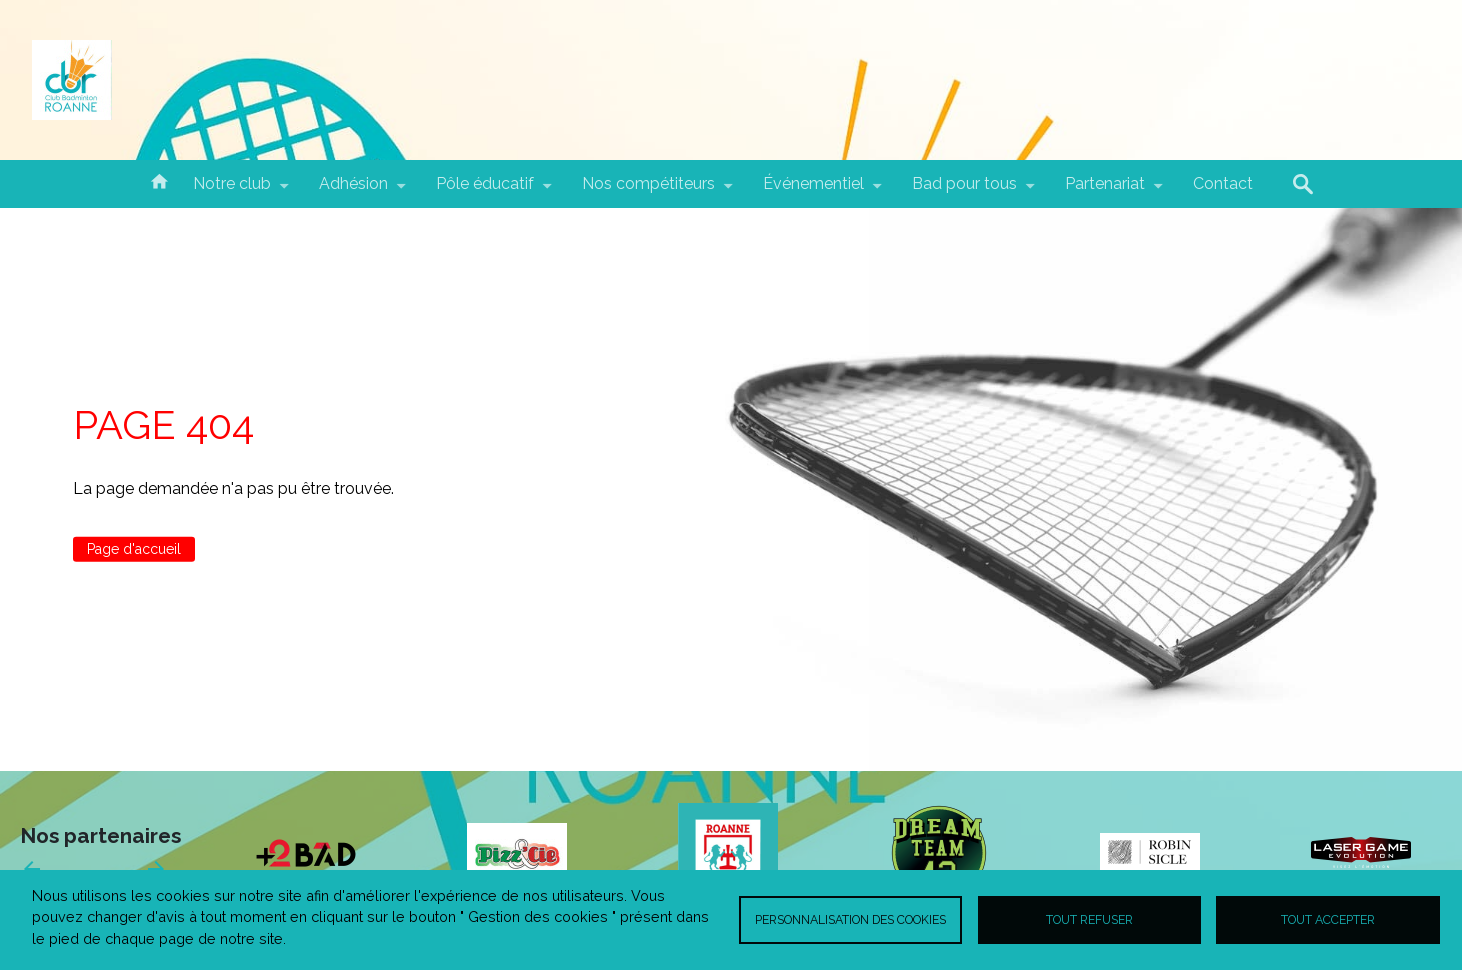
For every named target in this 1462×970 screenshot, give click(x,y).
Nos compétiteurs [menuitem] (648, 191)
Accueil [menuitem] (159, 180)
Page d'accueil (134, 549)
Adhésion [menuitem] (353, 191)
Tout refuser (1089, 919)
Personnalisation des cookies (850, 919)
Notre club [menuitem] (232, 191)
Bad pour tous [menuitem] (964, 191)
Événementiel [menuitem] (813, 191)
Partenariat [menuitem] (1105, 191)
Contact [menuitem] (1223, 183)
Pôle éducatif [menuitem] (485, 191)
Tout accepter (1328, 919)
